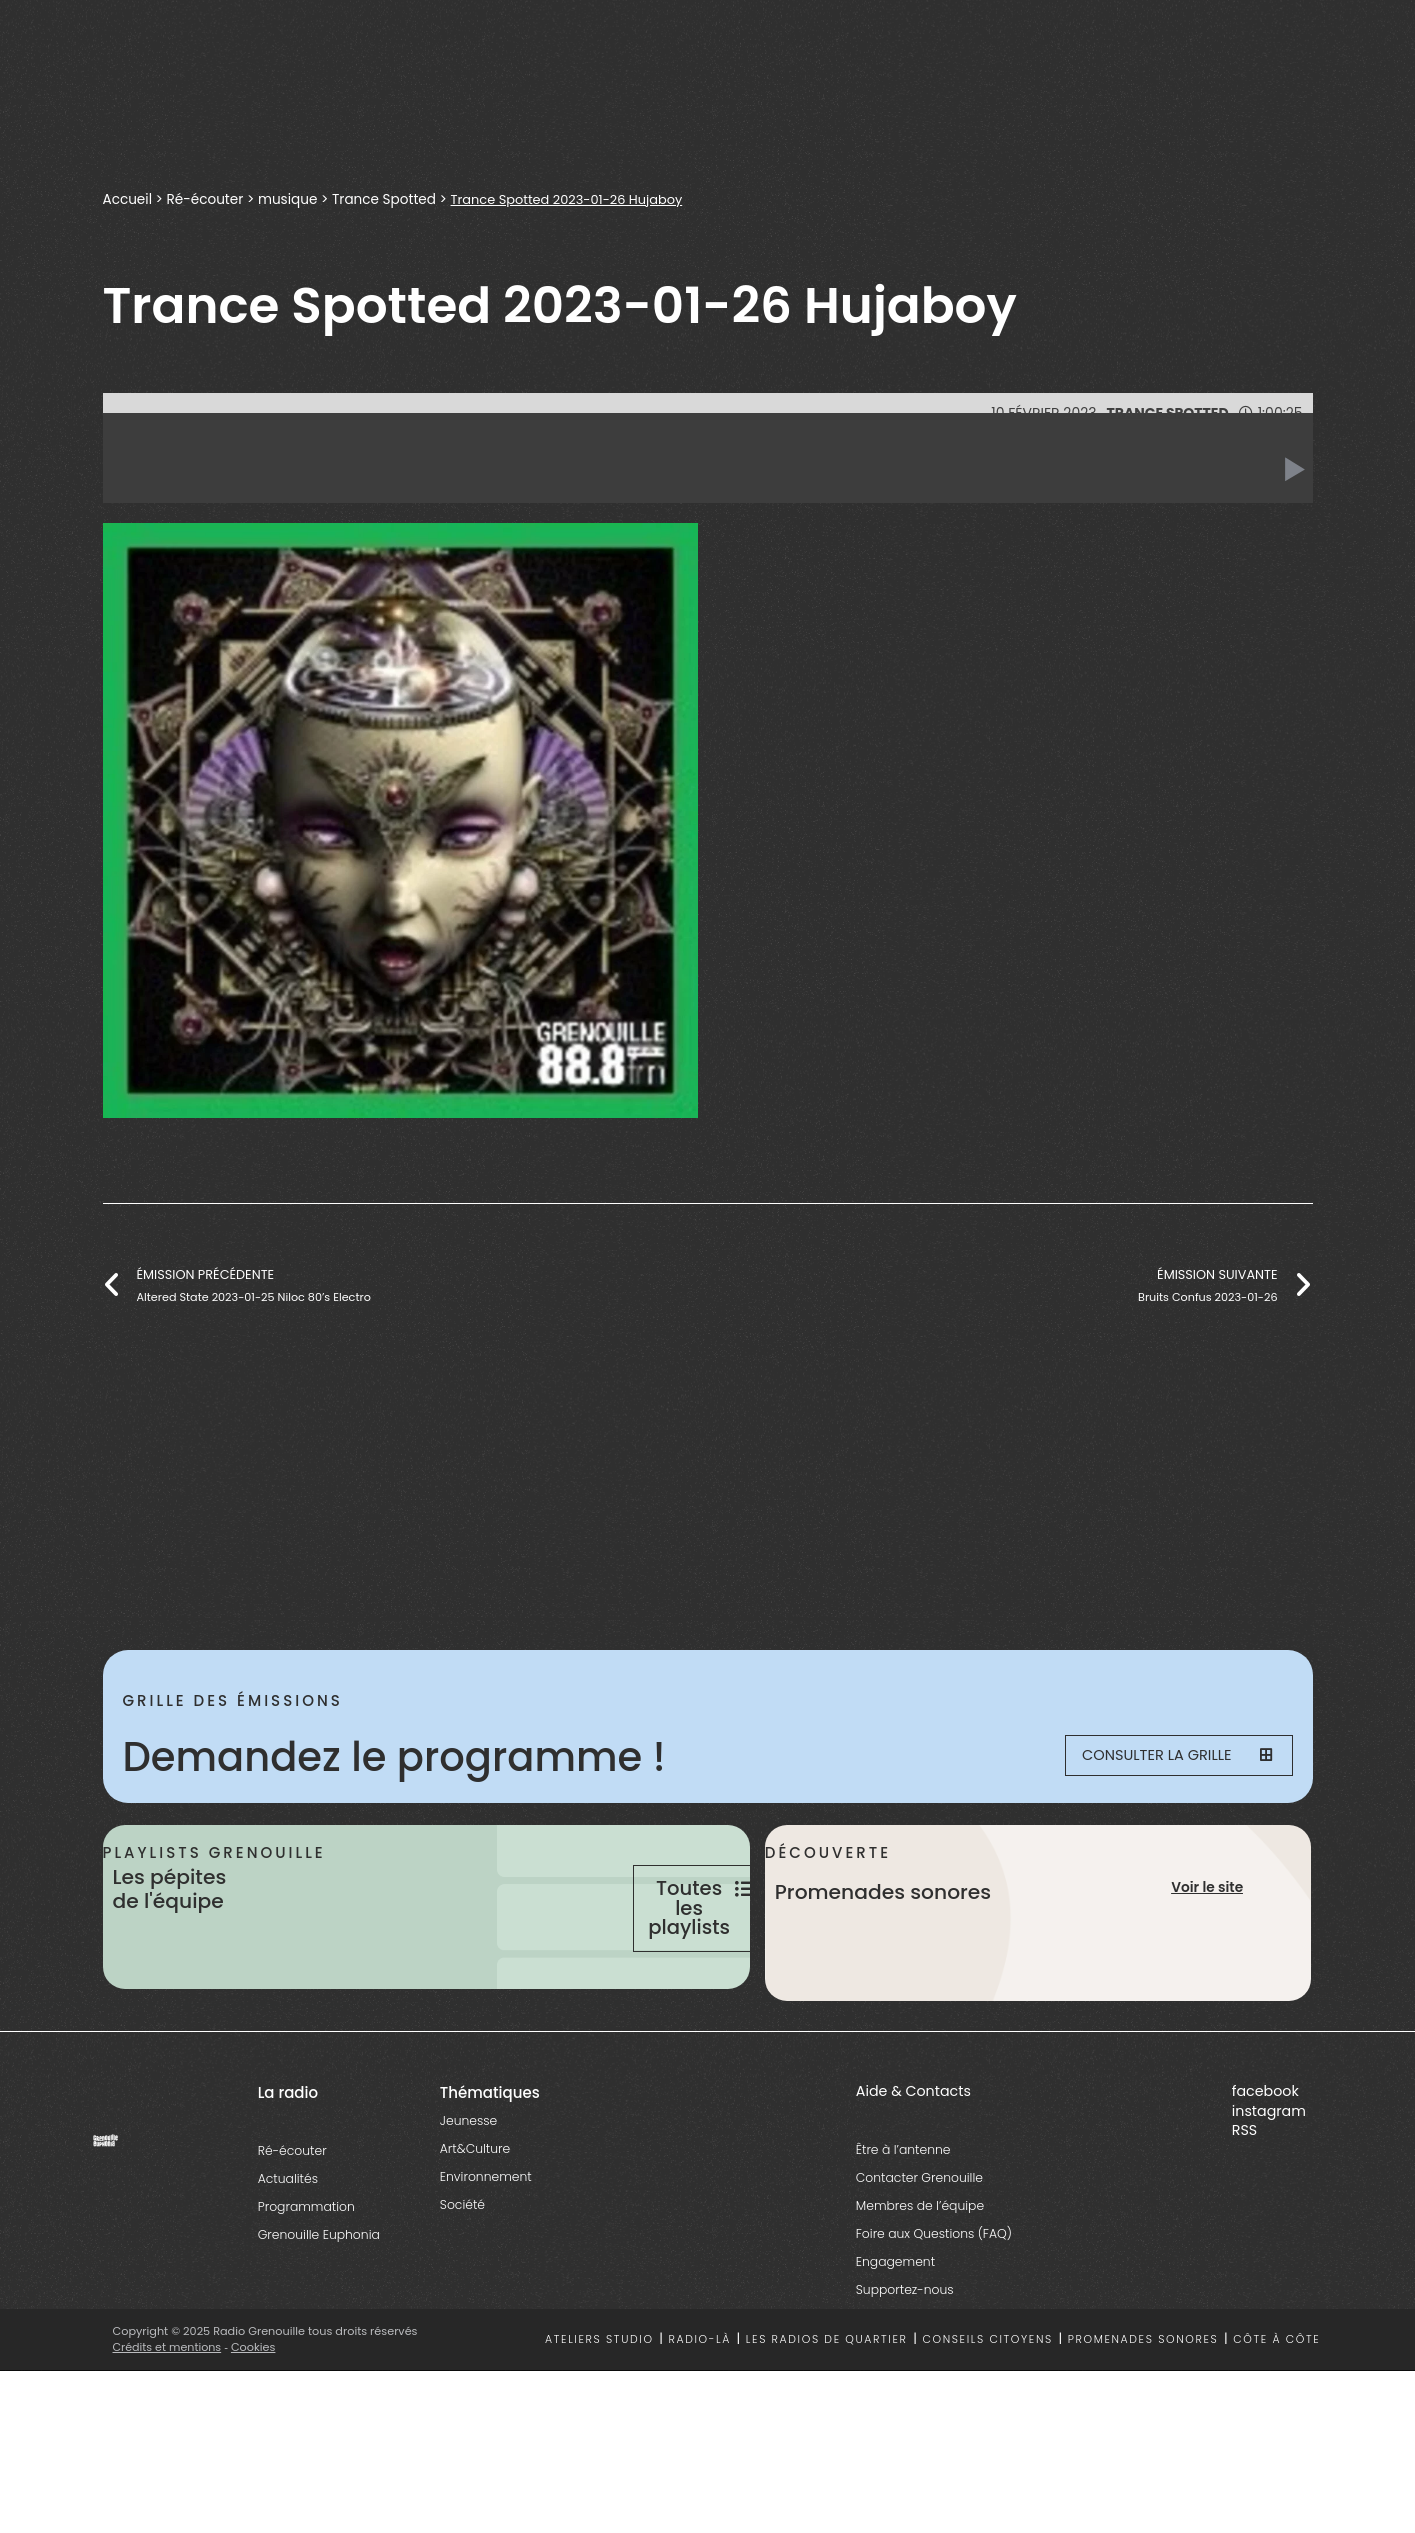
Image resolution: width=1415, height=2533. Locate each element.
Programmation (306, 2284)
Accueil (127, 199)
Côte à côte (1276, 2418)
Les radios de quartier (827, 2418)
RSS (1244, 2209)
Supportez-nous (905, 2367)
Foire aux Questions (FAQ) (934, 2311)
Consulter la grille (1164, 1757)
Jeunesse (468, 2198)
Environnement (486, 2254)
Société (462, 2282)
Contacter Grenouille (919, 2255)
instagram (1269, 2189)
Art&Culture (475, 2226)
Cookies (254, 2425)
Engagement (895, 2339)
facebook (1265, 2169)
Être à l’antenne (903, 2227)
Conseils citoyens (987, 2418)
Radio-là (699, 2418)
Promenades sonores (1143, 2418)
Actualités (288, 2256)
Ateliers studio (599, 2418)
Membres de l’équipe (920, 2283)
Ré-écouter (205, 199)
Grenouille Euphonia (319, 2312)
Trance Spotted (384, 199)
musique (287, 199)
